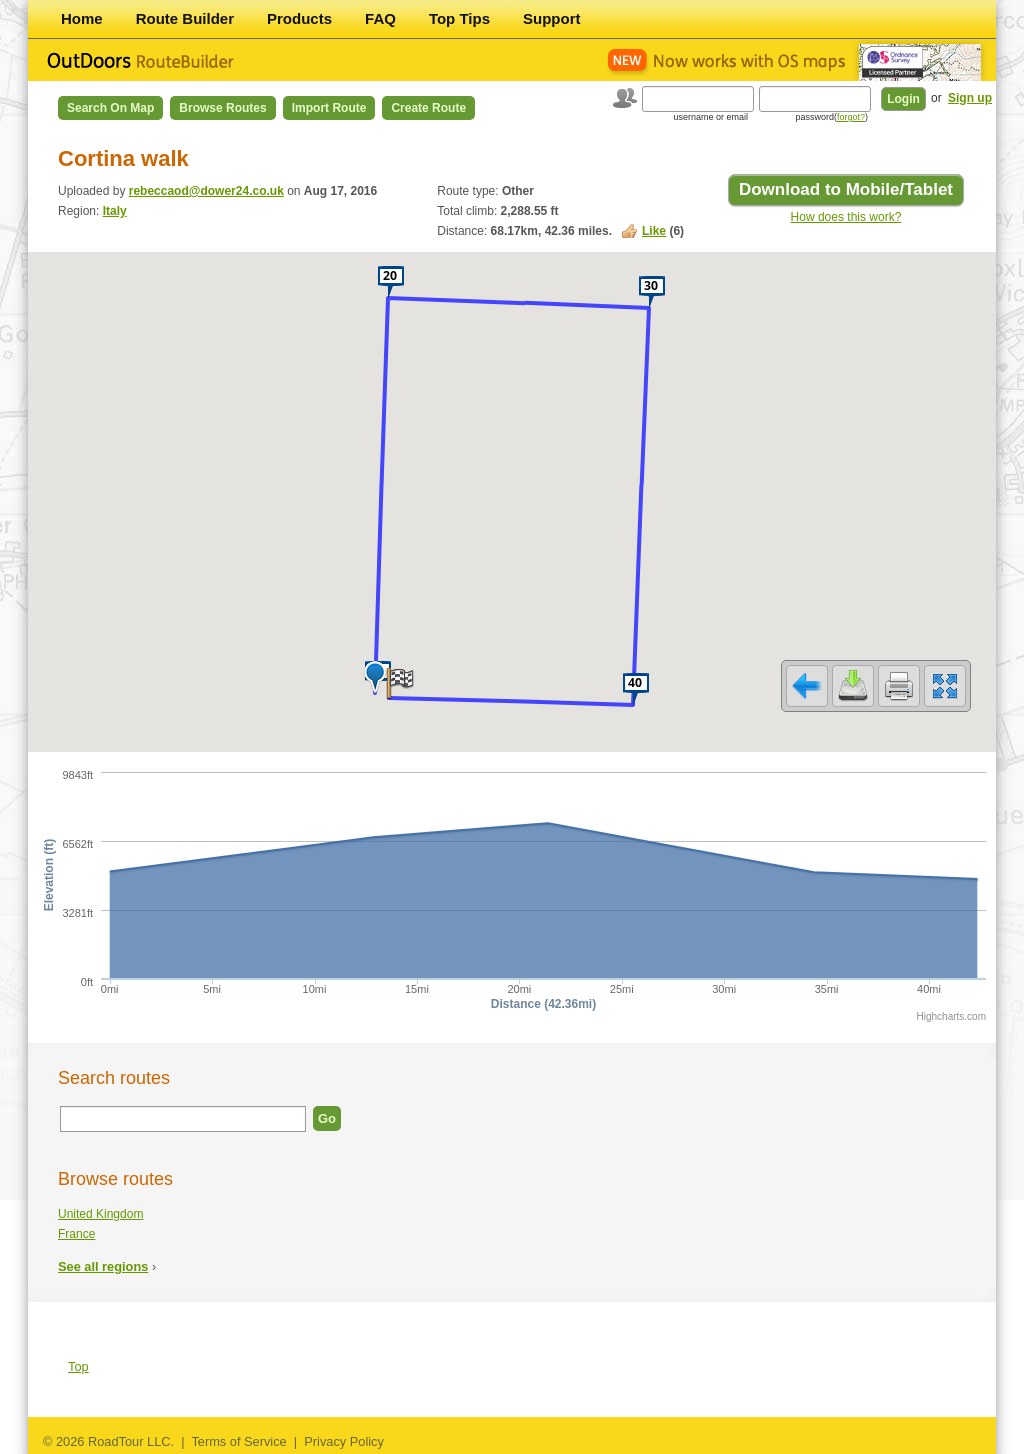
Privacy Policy (344, 1441)
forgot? (851, 117)
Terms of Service (238, 1441)
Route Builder (185, 18)
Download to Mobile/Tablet (846, 189)
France (76, 1234)
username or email (710, 117)
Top (78, 1366)
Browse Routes (222, 108)
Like (654, 231)
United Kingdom (100, 1214)
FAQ (380, 18)
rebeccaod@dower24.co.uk (206, 191)
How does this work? (846, 217)
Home (82, 18)
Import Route (329, 108)
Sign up (970, 98)
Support (552, 18)
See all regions (103, 1266)
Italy (115, 211)
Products (299, 18)
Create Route (428, 108)
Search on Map (110, 108)
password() (831, 117)
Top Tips (459, 18)
